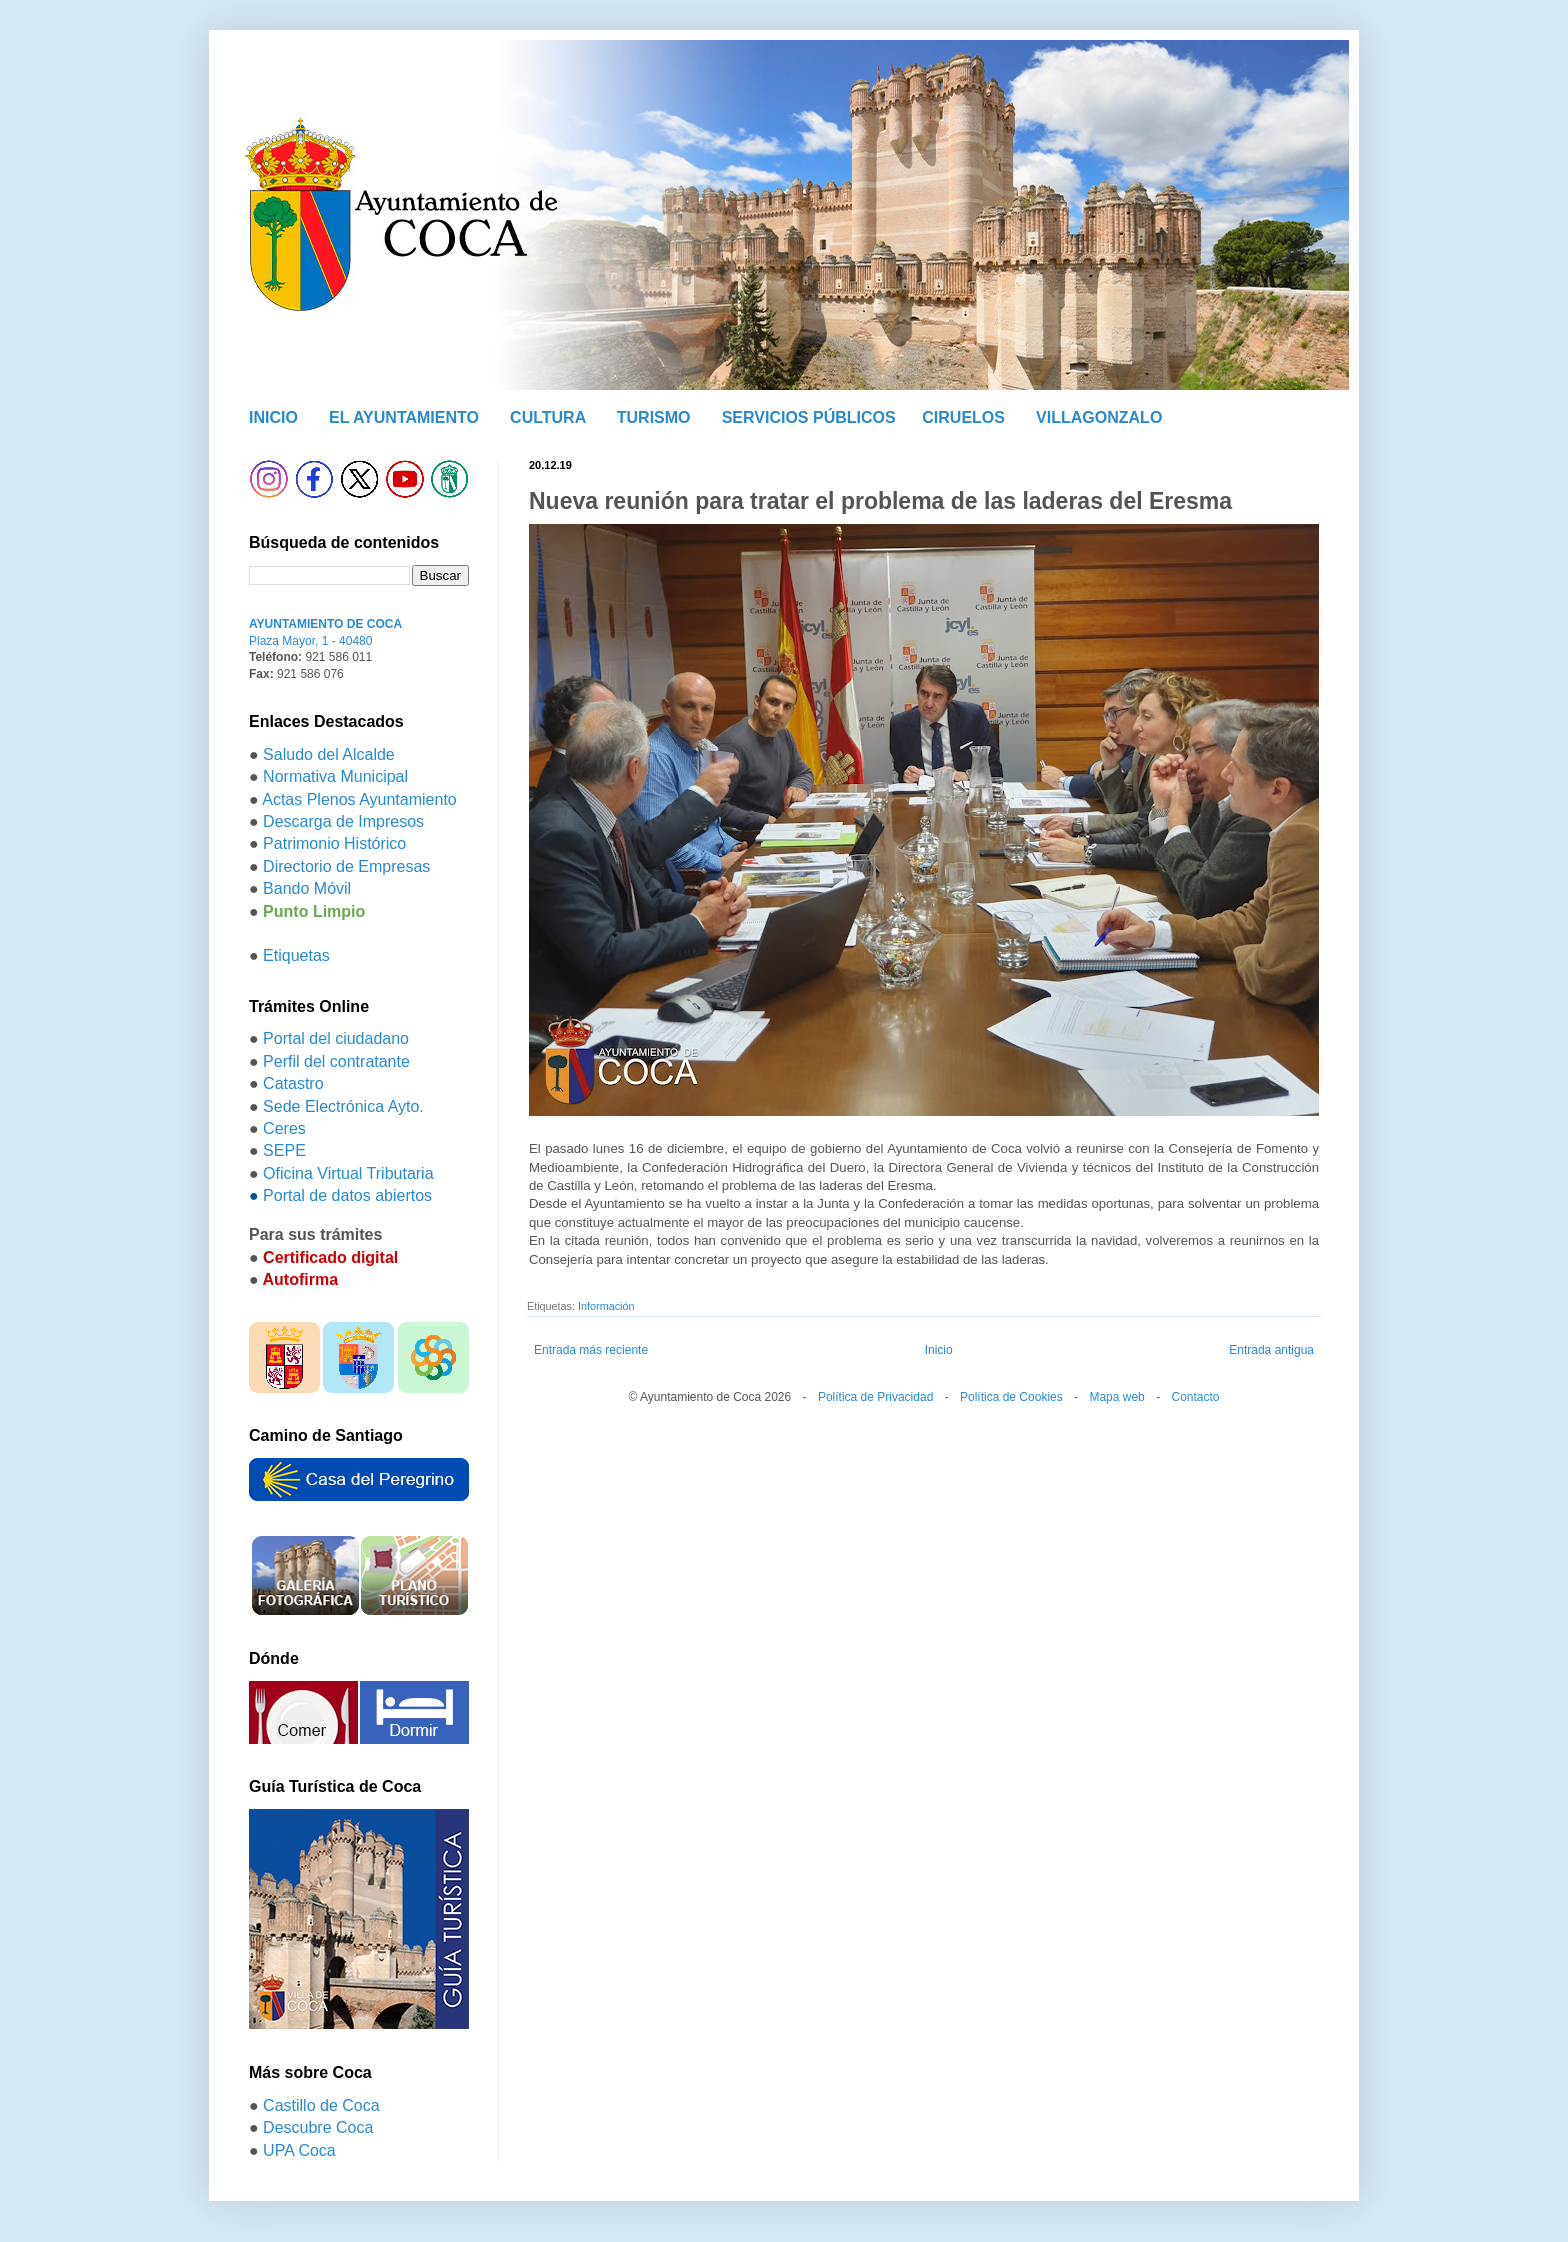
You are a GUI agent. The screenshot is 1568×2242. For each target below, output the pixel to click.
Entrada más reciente (591, 1350)
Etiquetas (296, 955)
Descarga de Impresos (343, 821)
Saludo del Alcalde (329, 754)
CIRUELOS (963, 417)
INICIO (273, 417)
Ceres (284, 1128)
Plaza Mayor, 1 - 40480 (310, 641)
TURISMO (654, 417)
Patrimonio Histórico (334, 843)
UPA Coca (299, 2150)
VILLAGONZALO (1099, 417)
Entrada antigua (1271, 1350)
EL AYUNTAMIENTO (404, 417)
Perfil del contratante (336, 1061)
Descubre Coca (318, 2127)
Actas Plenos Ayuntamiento (359, 799)
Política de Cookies (1011, 1397)
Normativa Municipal (335, 776)
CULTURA (548, 417)
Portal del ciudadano (336, 1038)
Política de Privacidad (875, 1397)
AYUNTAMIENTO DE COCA (325, 624)
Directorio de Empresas (346, 866)
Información (606, 1306)
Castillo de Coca (321, 2105)
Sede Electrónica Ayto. (343, 1106)
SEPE (284, 1150)
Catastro (293, 1083)
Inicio (939, 1350)
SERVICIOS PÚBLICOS (809, 417)
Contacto (1195, 1397)
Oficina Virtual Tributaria (348, 1173)
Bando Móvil (307, 888)
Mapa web (1116, 1397)
